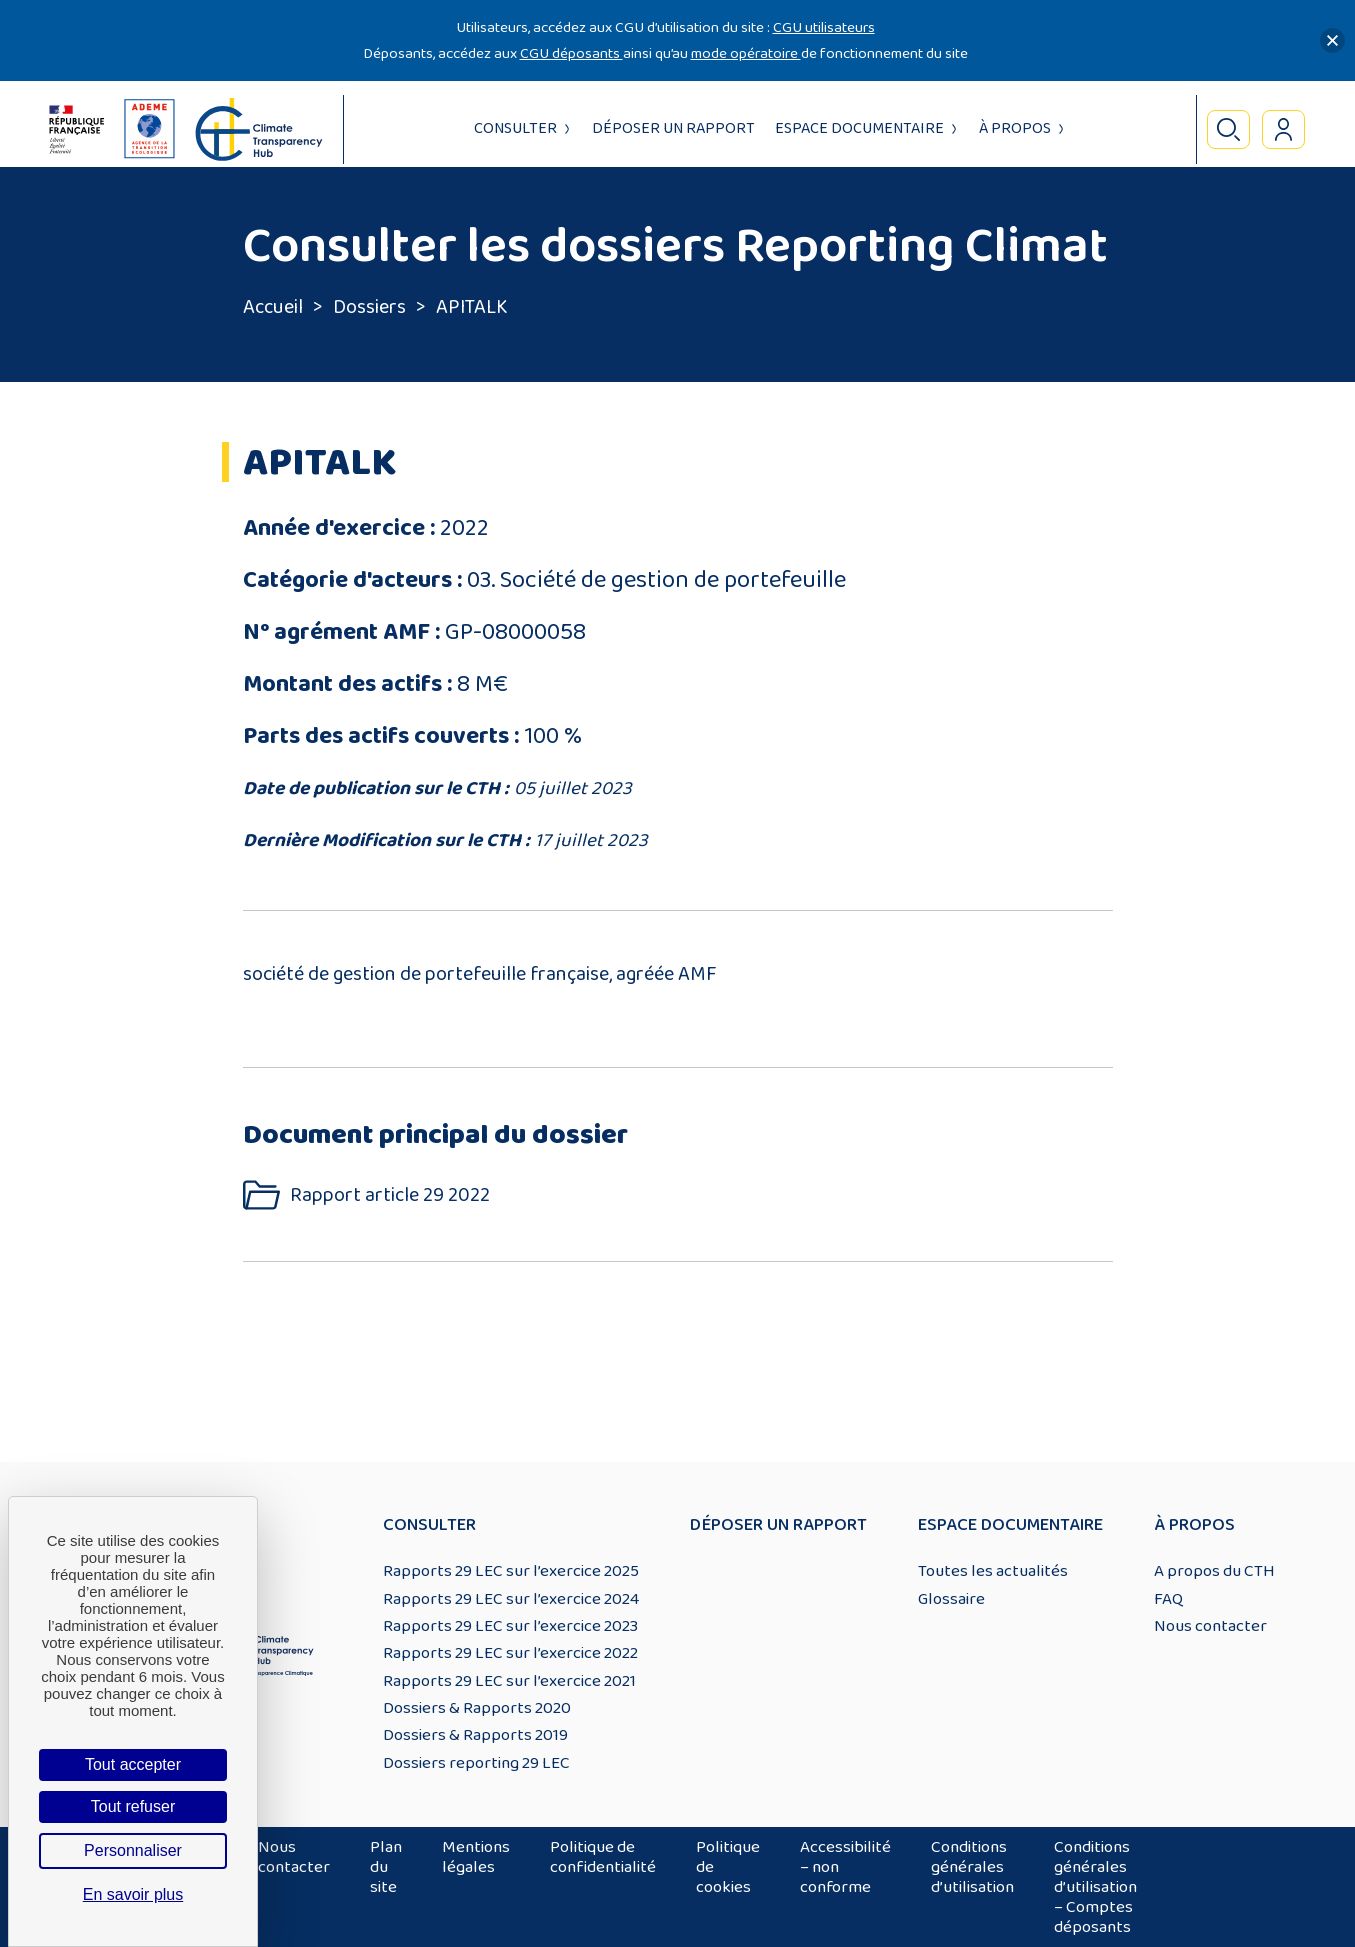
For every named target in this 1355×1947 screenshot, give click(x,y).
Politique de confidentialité (603, 1857)
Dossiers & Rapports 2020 (477, 1708)
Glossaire (951, 1599)
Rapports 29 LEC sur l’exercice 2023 (510, 1626)
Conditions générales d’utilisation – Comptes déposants (1095, 1887)
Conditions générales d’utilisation (972, 1867)
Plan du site (386, 1867)
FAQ (1168, 1599)
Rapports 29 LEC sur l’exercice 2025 (511, 1571)
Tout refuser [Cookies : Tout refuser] (133, 1806)
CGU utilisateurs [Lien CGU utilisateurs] (824, 27)
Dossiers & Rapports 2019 (475, 1735)
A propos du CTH (1214, 1571)
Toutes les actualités (993, 1571)
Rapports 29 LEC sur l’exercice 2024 (511, 1599)
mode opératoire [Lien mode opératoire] (746, 53)
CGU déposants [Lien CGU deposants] (571, 53)
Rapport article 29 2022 (390, 1195)
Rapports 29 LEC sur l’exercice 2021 (509, 1681)
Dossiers (369, 307)
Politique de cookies (728, 1867)
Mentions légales (476, 1857)
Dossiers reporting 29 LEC (476, 1763)
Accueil (273, 307)
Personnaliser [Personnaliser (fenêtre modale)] (133, 1850)
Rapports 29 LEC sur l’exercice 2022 (510, 1653)
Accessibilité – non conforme (845, 1867)
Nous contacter (1210, 1626)
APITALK (472, 307)
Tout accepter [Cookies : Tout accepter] (133, 1764)
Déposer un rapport (673, 128)
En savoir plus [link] (133, 1894)
